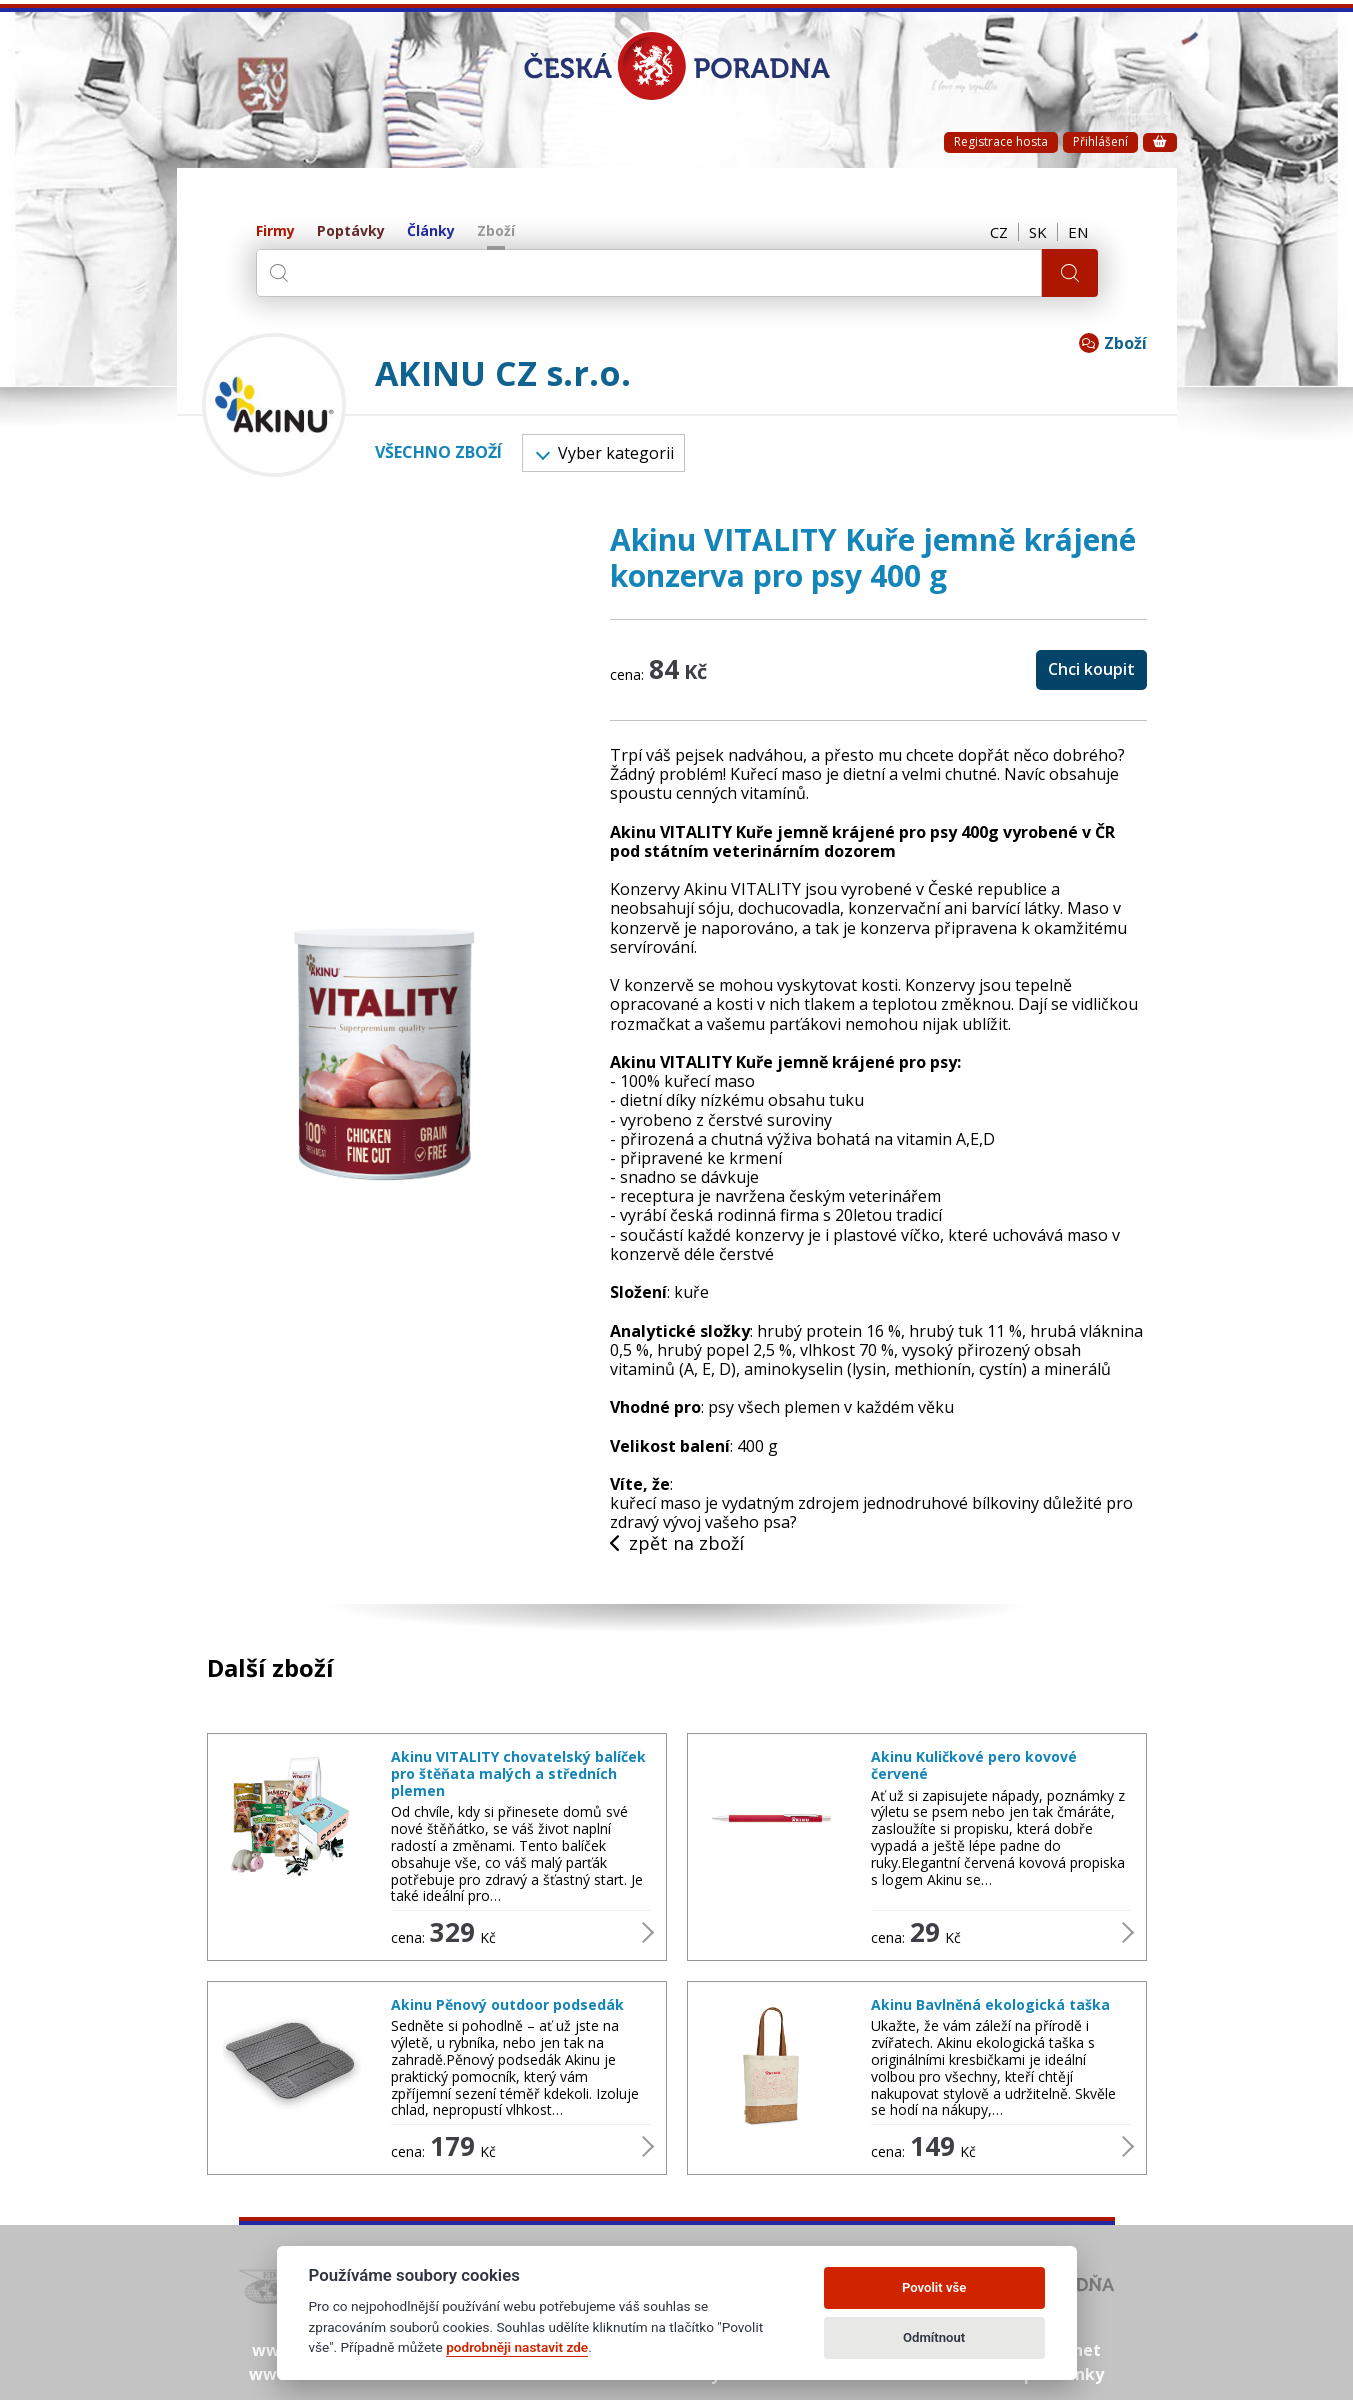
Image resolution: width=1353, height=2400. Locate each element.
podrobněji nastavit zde (517, 2347)
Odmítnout (934, 2337)
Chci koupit (1091, 669)
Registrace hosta (1001, 141)
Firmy (275, 231)
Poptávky (351, 231)
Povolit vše (934, 2287)
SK (1038, 232)
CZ (999, 232)
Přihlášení (1100, 141)
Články (431, 231)
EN (1078, 232)
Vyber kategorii (604, 453)
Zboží (496, 231)
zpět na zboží (677, 1544)
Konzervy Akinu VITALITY (705, 889)
